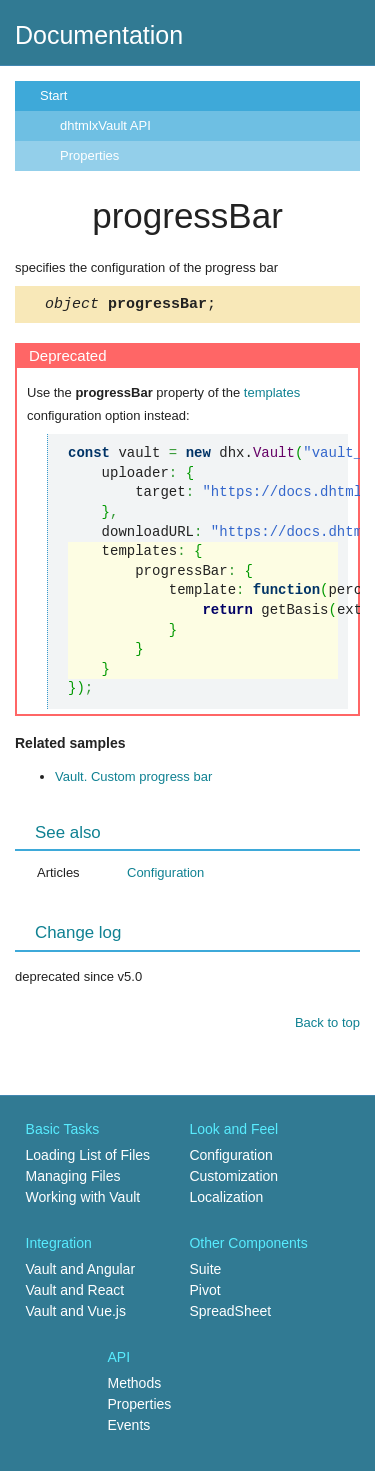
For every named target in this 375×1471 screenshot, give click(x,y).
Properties (89, 155)
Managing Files (73, 1179)
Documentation (99, 35)
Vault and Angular (81, 1272)
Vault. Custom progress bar (133, 779)
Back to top (327, 1025)
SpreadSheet (230, 1314)
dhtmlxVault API (105, 125)
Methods (135, 1386)
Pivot (204, 1293)
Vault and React (75, 1293)
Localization (226, 1200)
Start (53, 95)
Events (129, 1428)
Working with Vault (83, 1200)
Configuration (165, 875)
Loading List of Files (88, 1158)
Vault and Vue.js (76, 1314)
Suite (205, 1272)
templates (272, 395)
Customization (233, 1179)
